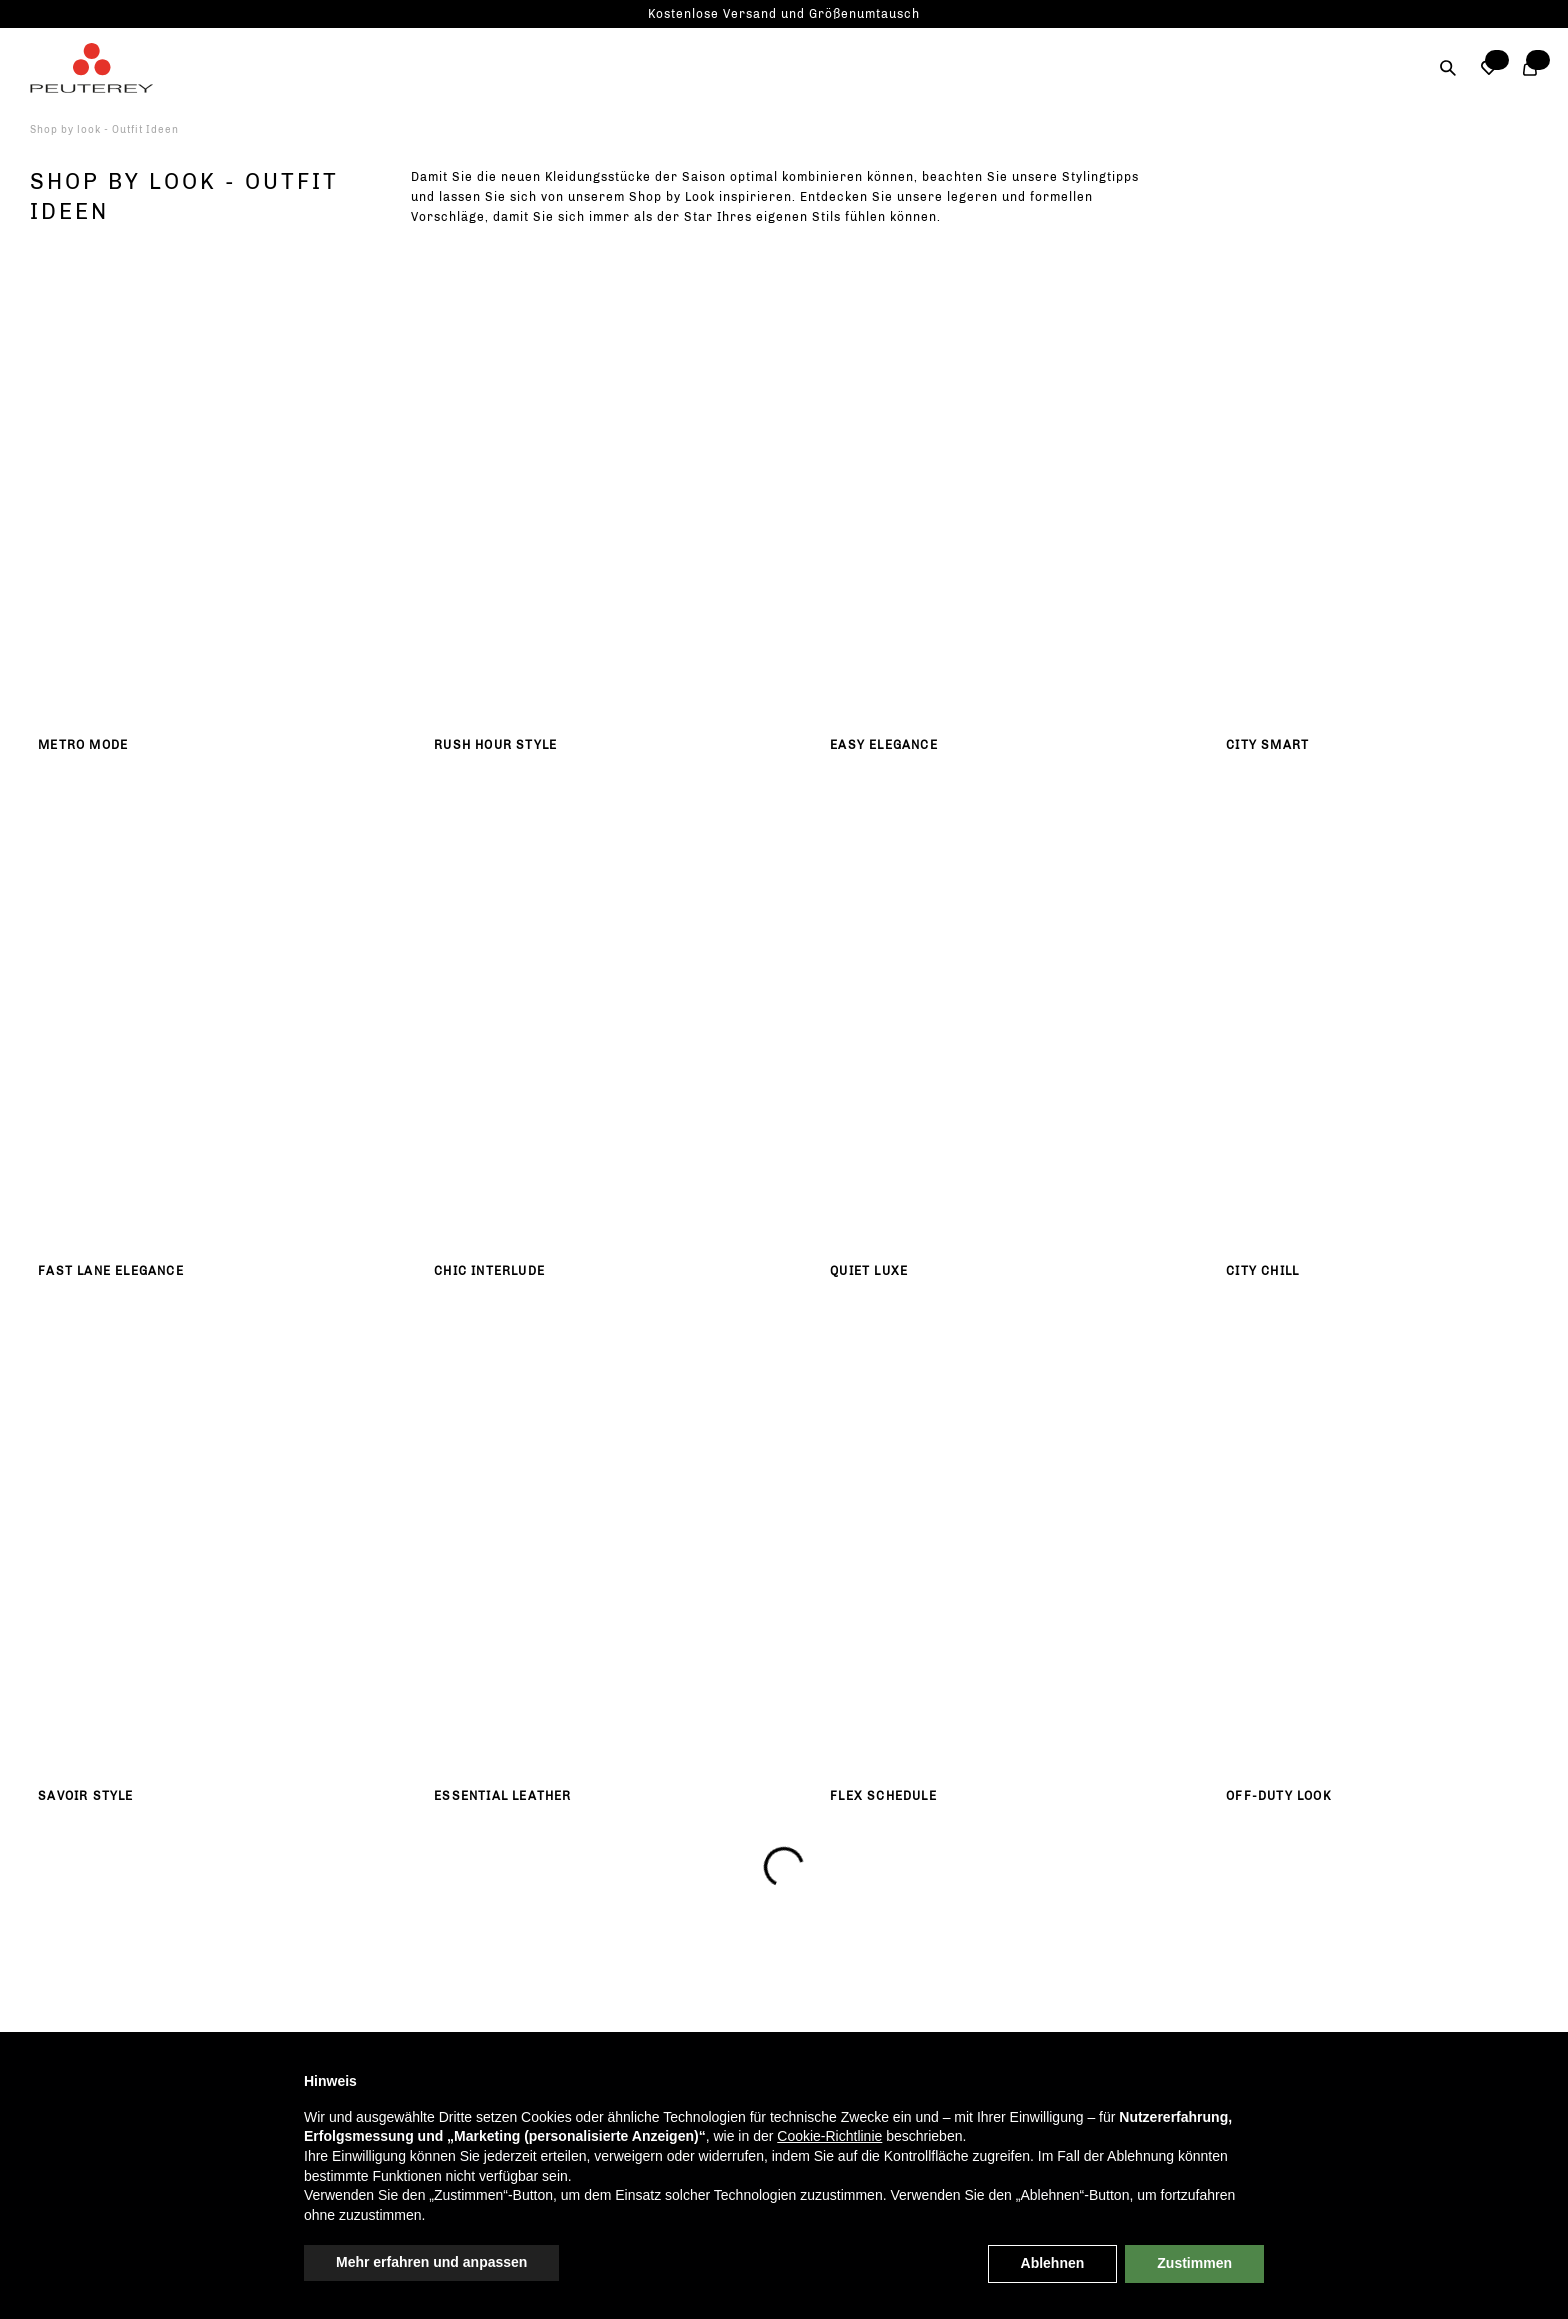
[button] (1489, 68)
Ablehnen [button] (1053, 2263)
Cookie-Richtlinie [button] (829, 2136)
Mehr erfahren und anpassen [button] (431, 2262)
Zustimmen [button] (1194, 2263)
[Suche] (1448, 68)
